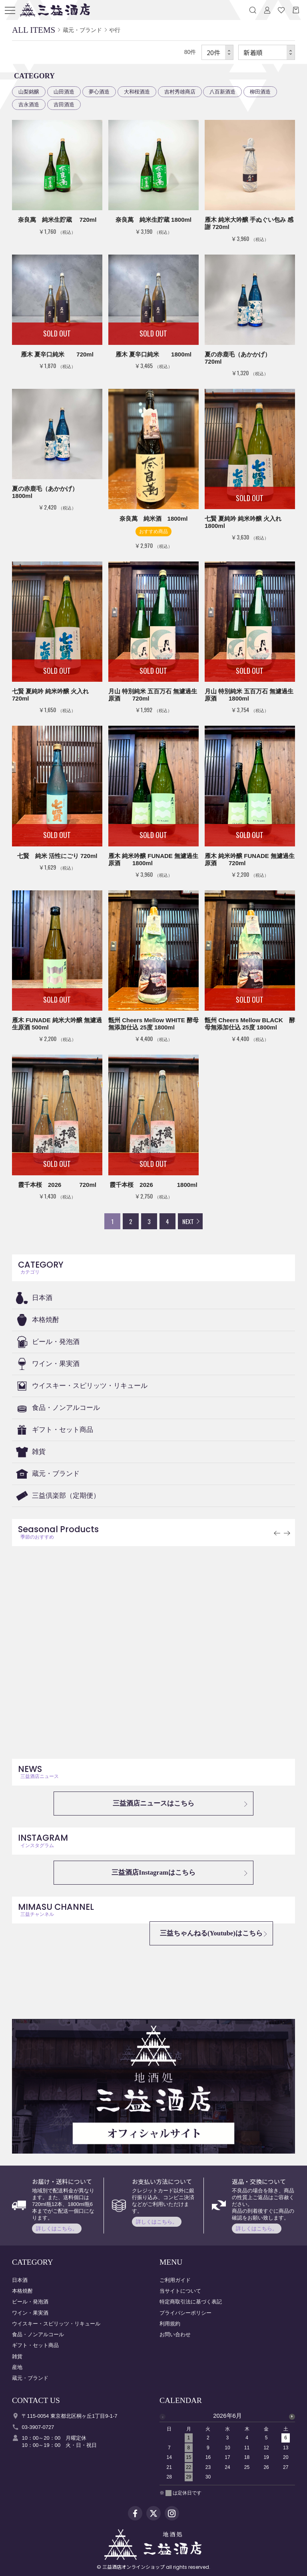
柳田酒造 (260, 92)
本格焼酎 (45, 1320)
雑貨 (39, 1451)
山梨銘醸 (28, 92)
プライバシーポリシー (185, 2313)
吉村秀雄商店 (179, 92)
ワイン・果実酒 (56, 1364)
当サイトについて (180, 2291)
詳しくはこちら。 (57, 2229)
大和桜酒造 (137, 92)
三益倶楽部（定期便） (66, 1495)
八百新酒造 (222, 92)
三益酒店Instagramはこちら (153, 1872)
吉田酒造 (64, 104)
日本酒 (42, 1298)
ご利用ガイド (175, 2280)
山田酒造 (64, 92)
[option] (227, 2448)
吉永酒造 (28, 104)
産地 (17, 2367)
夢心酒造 (99, 92)
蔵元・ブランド (56, 1473)
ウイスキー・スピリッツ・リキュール (90, 1386)
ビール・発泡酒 (56, 1342)
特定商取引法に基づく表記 (190, 2302)
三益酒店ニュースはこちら (153, 1803)
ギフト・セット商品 (62, 1429)
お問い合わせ (175, 2334)
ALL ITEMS (33, 30)
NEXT (188, 1221)
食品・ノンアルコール (66, 1407)
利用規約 (169, 2324)
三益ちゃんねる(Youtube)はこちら (211, 1933)
